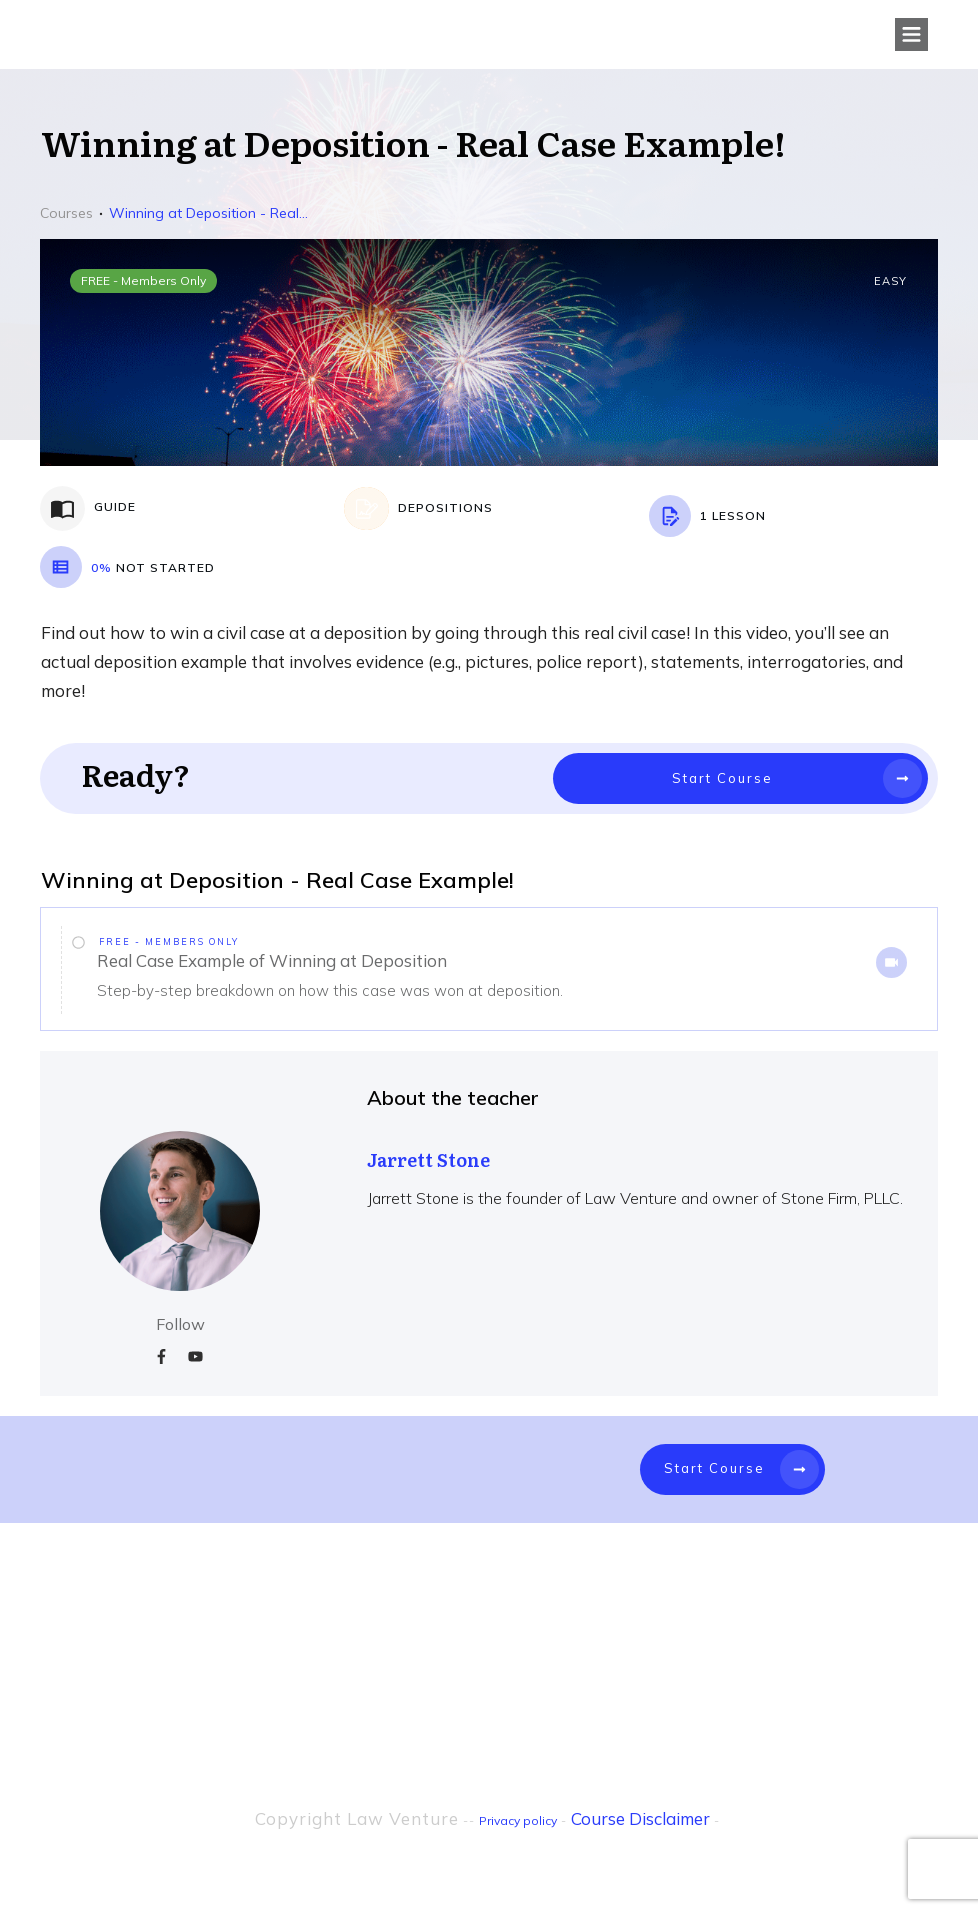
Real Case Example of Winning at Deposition (272, 960)
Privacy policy (518, 1820)
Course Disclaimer (640, 1818)
